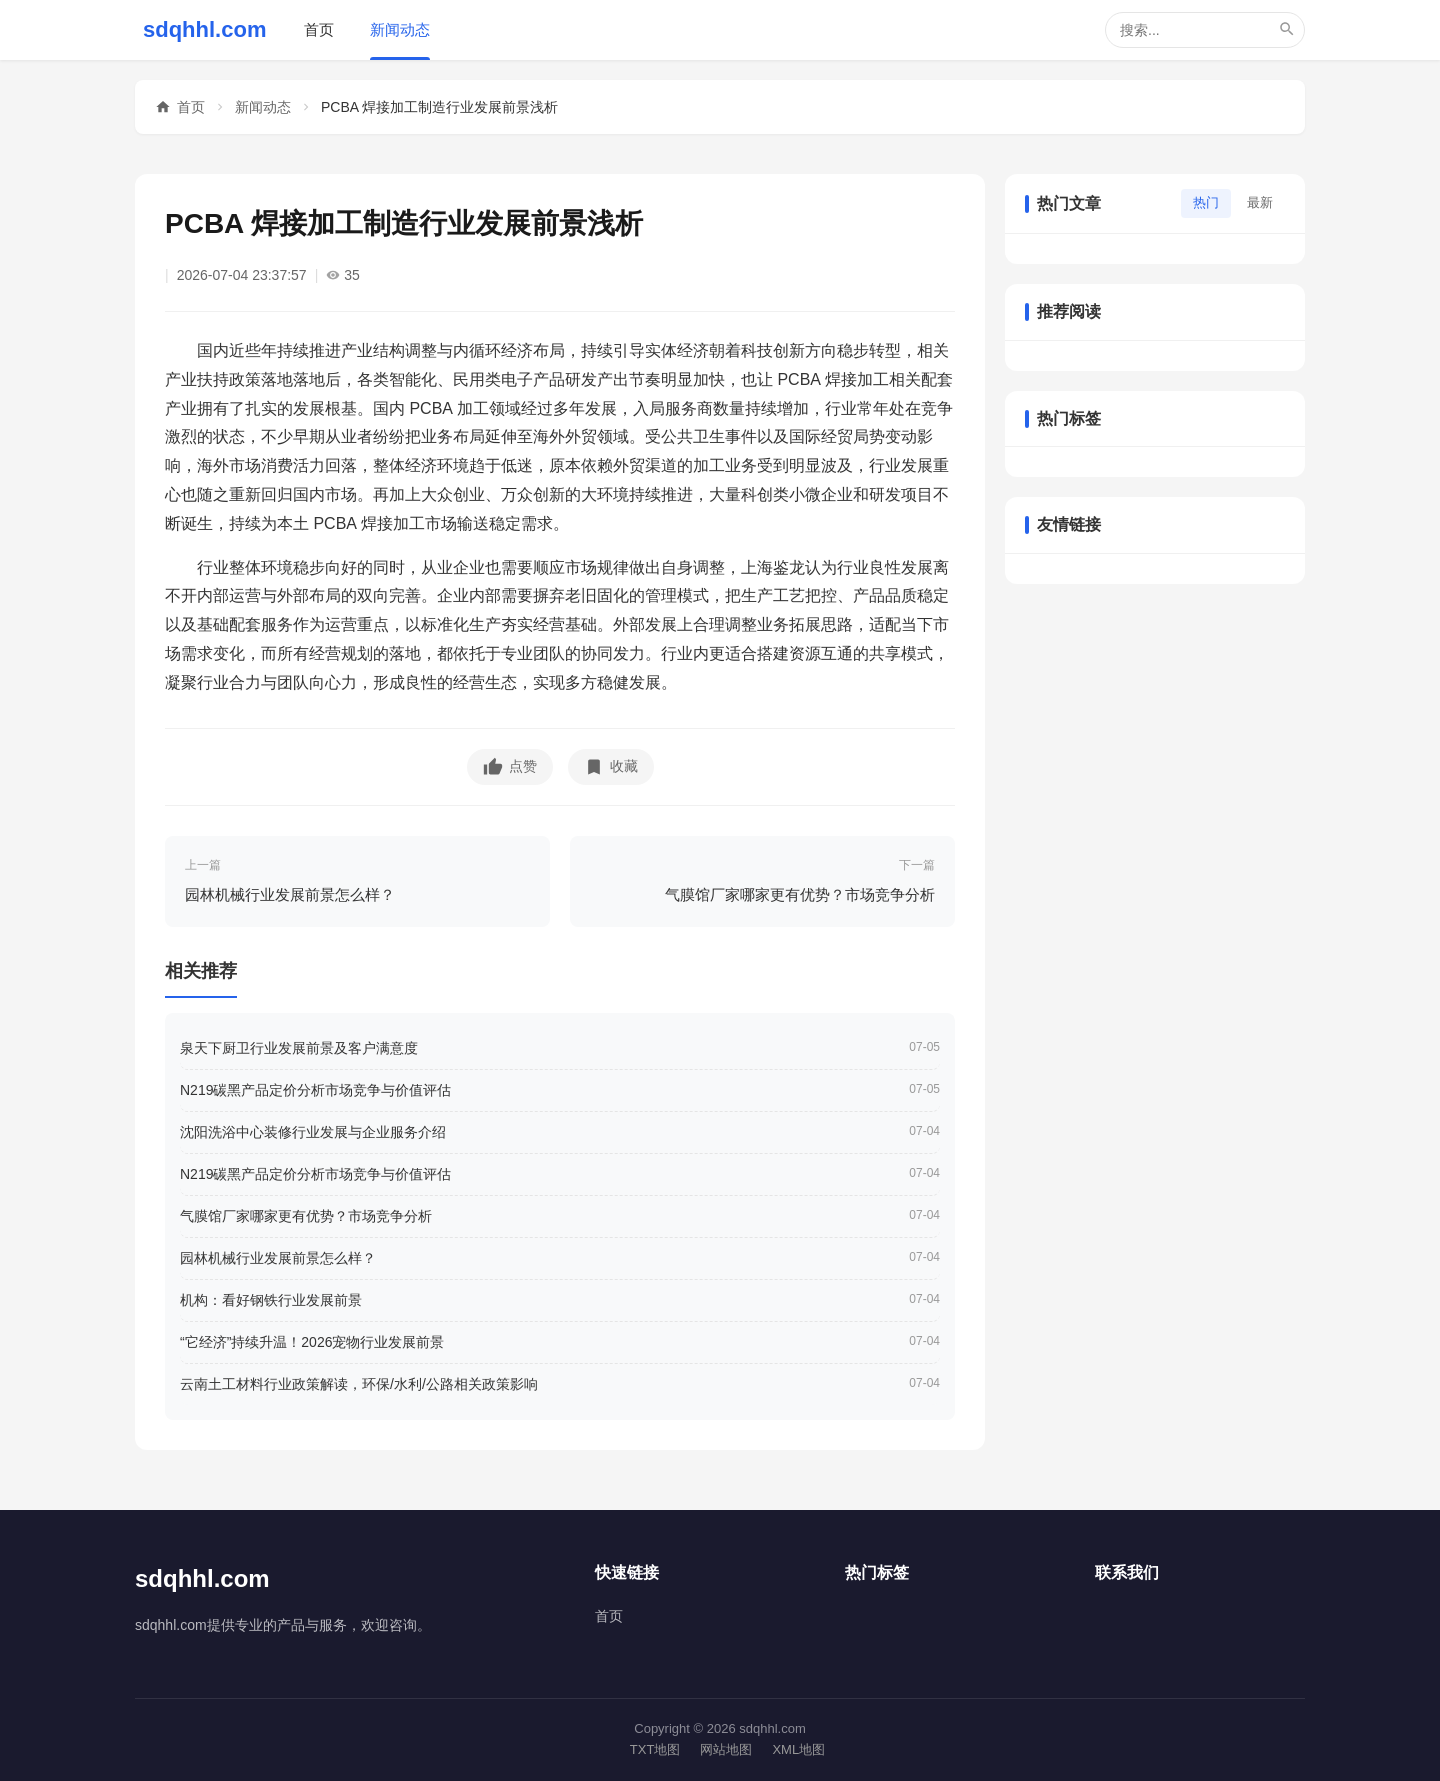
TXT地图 (655, 1749)
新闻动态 (400, 29)
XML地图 (798, 1749)
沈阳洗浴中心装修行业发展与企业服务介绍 (313, 1132)
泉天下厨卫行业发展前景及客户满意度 (299, 1048)
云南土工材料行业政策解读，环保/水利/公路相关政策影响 (359, 1384)
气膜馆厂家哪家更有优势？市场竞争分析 (306, 1216)
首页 (319, 29)
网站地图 (726, 1749)
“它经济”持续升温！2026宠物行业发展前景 (312, 1342)
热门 (1206, 202)
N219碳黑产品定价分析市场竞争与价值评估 (315, 1090)
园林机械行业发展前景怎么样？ (278, 1258)
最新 (1260, 202)
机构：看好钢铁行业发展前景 (271, 1300)
